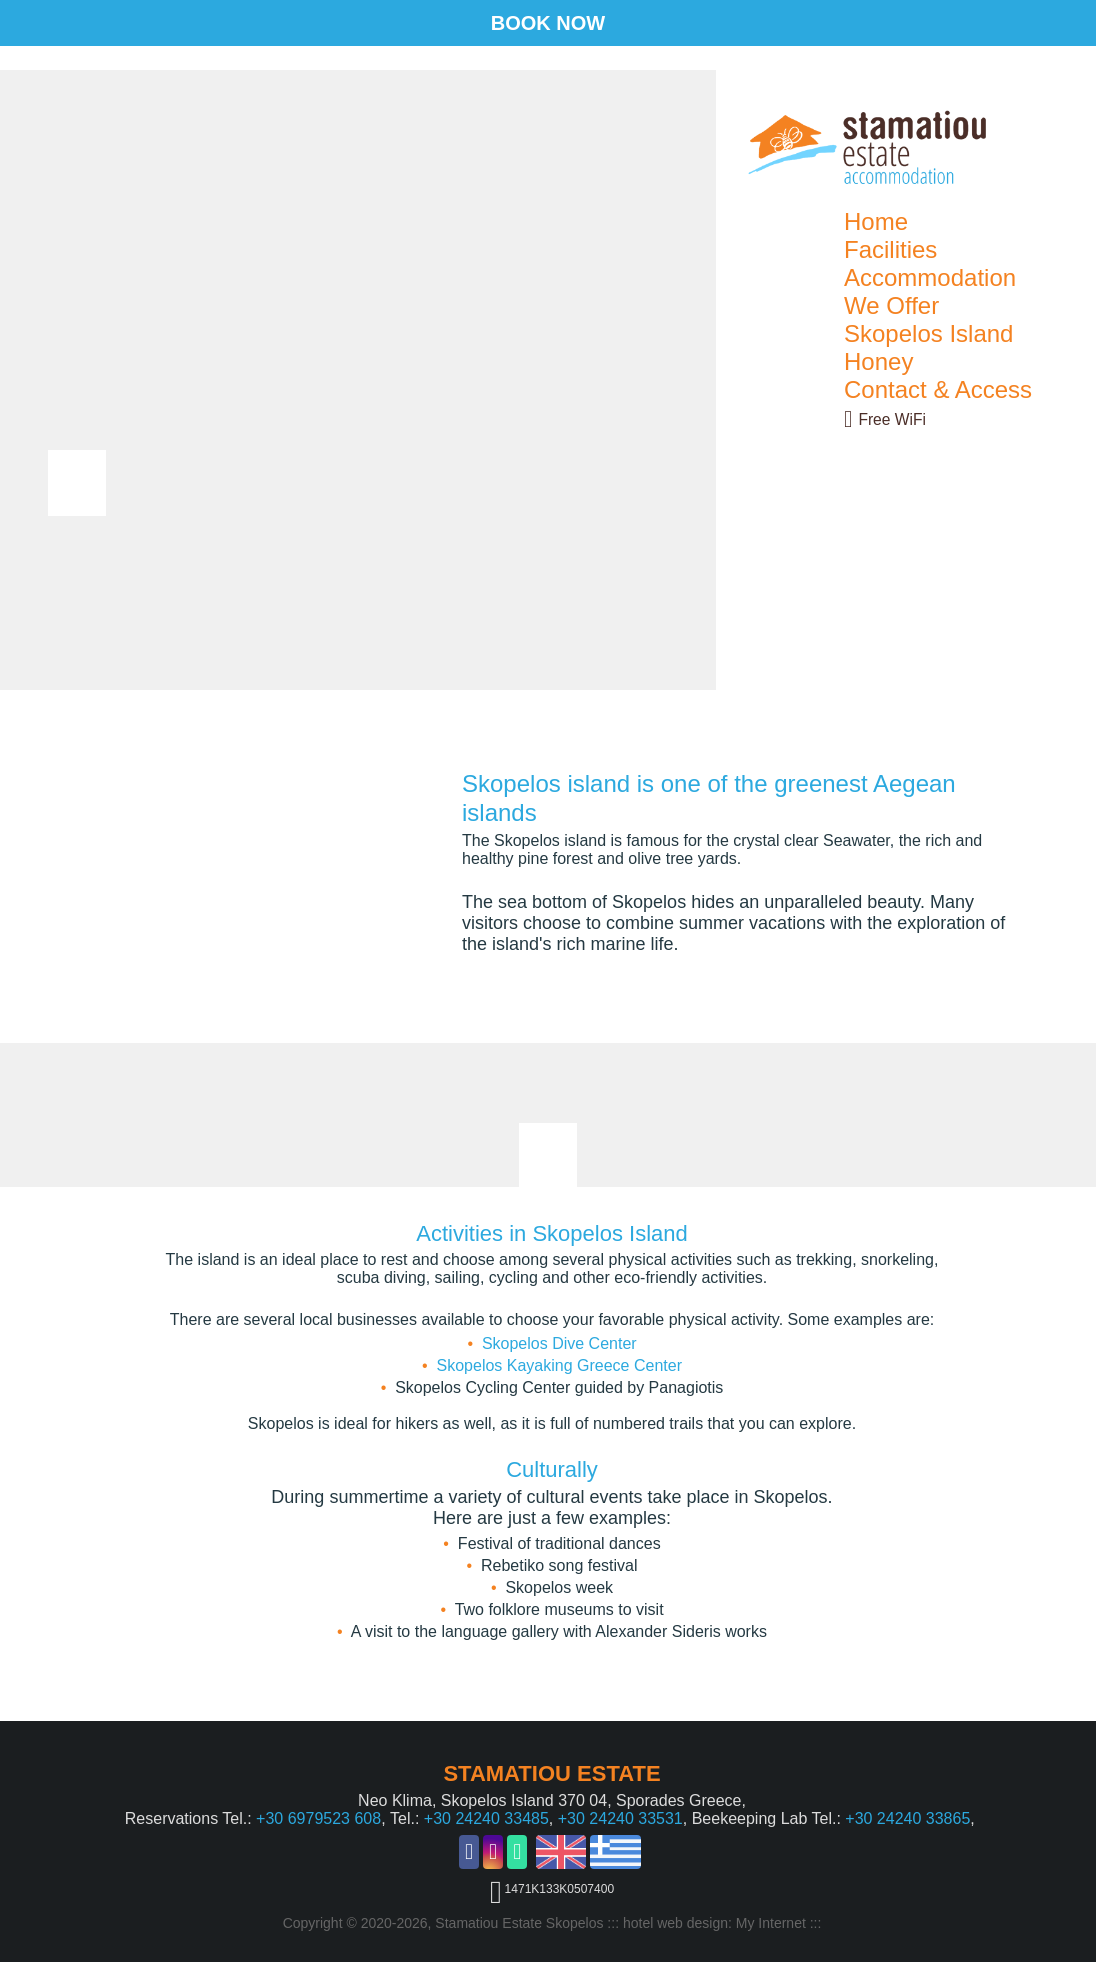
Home (876, 221)
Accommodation (930, 277)
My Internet (771, 1923)
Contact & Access (938, 389)
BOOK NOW (548, 23)
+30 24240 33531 (620, 1818)
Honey (878, 361)
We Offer (891, 305)
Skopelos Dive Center (559, 1343)
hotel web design (675, 1923)
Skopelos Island (928, 333)
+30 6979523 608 (318, 1818)
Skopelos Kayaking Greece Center (559, 1365)
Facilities (890, 249)
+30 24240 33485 (486, 1818)
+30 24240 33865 (907, 1818)
